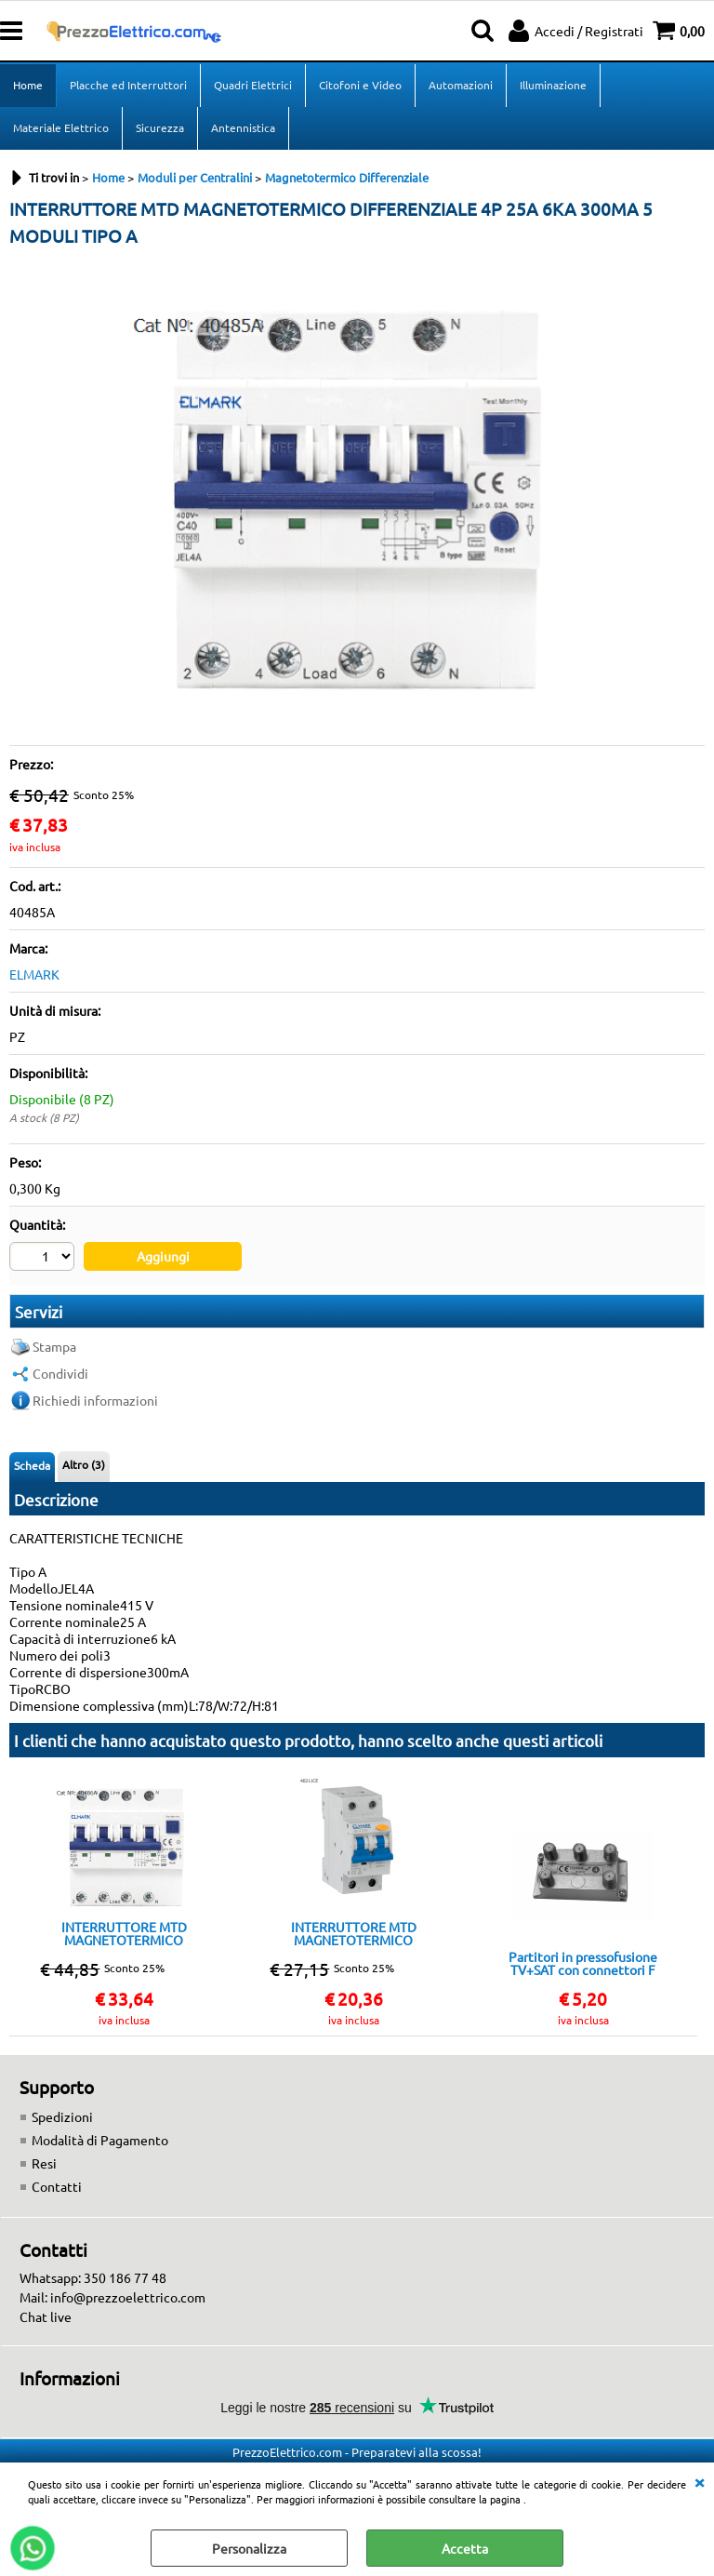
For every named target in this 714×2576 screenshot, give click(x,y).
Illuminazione (553, 84)
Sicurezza (160, 127)
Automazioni (461, 84)
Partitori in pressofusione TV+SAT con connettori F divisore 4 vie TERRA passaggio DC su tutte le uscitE (583, 1963)
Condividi (60, 1373)
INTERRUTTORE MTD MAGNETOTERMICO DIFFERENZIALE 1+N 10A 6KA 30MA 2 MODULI (353, 1933)
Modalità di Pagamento (100, 2139)
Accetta (465, 2548)
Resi (44, 2163)
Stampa (54, 1346)
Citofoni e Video (360, 84)
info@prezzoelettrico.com (127, 2297)
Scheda (32, 1465)
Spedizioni (62, 2116)
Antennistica (243, 127)
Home (28, 84)
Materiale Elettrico (61, 127)
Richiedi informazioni (95, 1400)
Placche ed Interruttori (128, 84)
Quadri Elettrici (253, 84)
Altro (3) (83, 1464)
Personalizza (249, 2548)
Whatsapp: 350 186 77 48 (93, 2277)
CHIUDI (699, 2481)
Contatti (57, 2186)
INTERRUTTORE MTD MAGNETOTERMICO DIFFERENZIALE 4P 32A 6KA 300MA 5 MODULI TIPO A (123, 1933)
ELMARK (34, 974)
